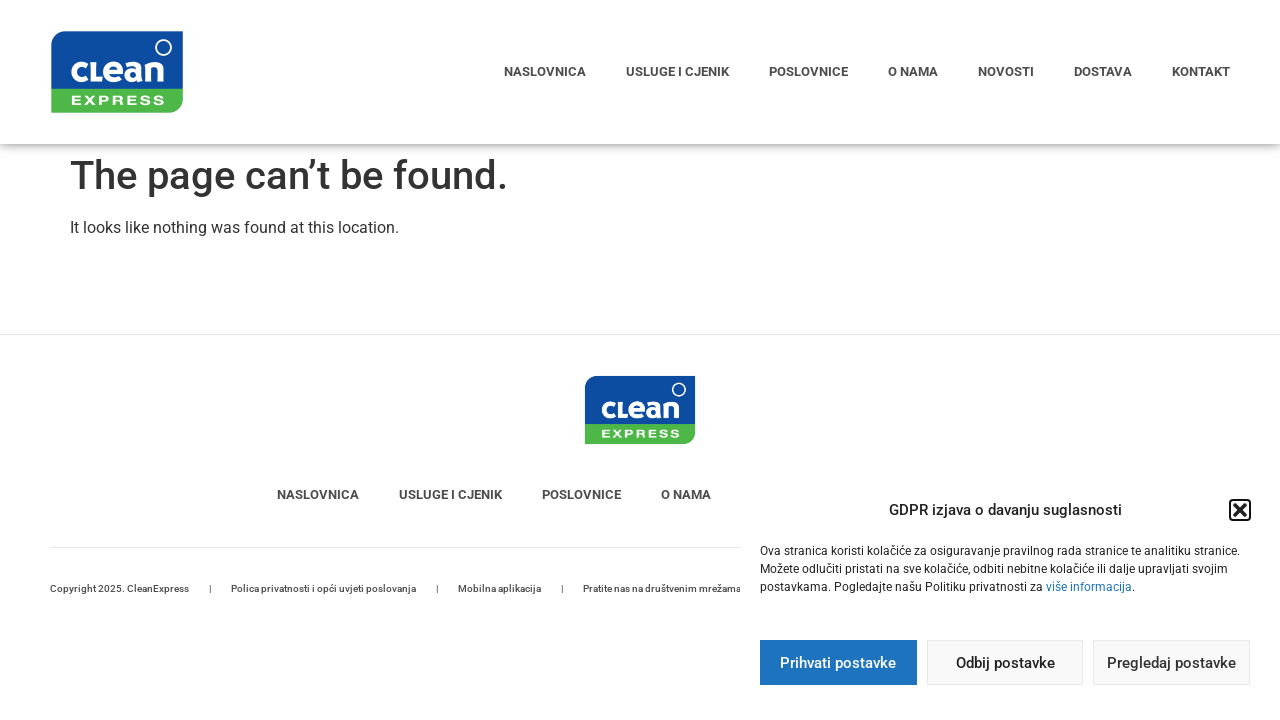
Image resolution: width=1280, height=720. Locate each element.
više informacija (1089, 587)
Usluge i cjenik (677, 71)
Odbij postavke (1005, 663)
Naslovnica (545, 71)
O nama (913, 71)
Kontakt (1201, 71)
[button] (1240, 510)
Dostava (1103, 71)
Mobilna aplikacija (499, 588)
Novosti (1006, 71)
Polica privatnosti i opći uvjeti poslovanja (323, 588)
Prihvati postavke (838, 663)
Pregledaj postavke (1171, 663)
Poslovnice (808, 71)
